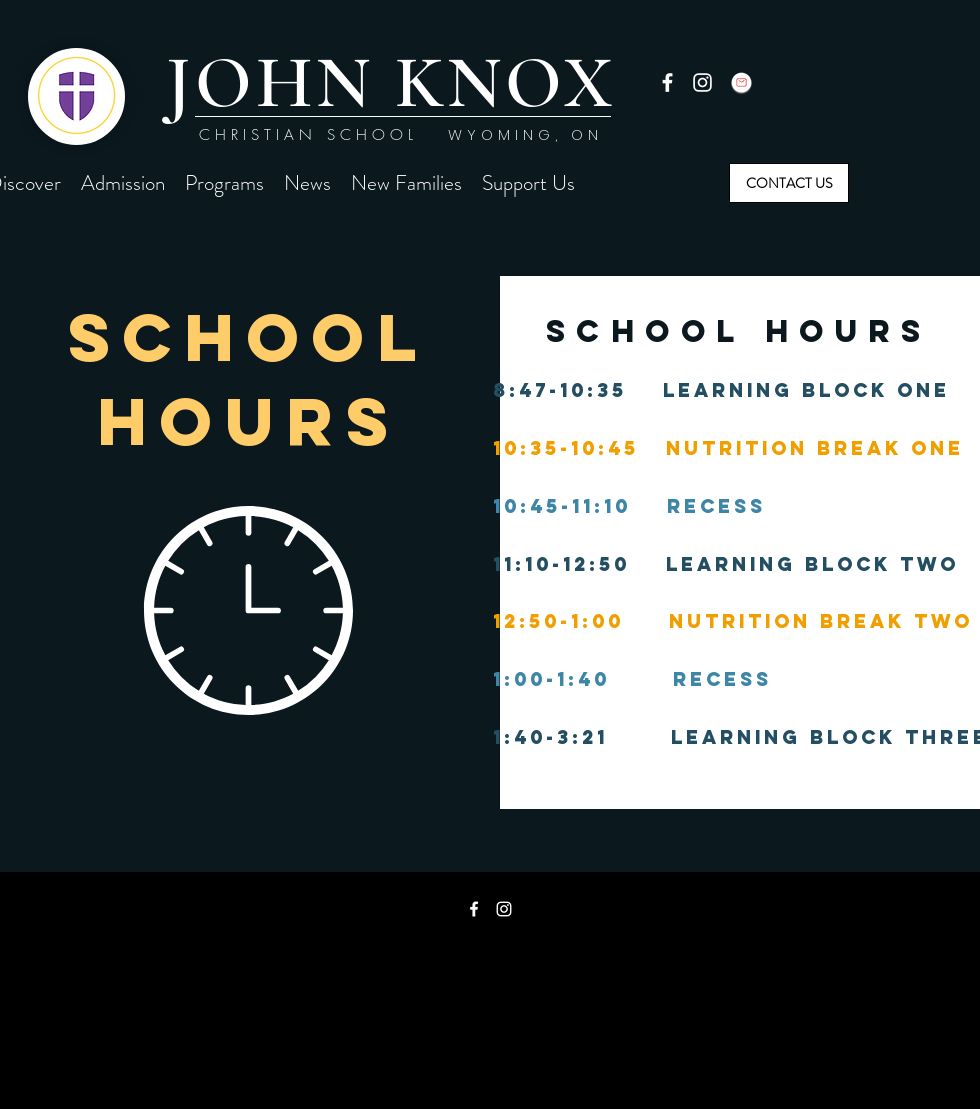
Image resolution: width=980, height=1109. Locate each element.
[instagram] (702, 82)
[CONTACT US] (789, 183)
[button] (123, 183)
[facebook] (667, 82)
